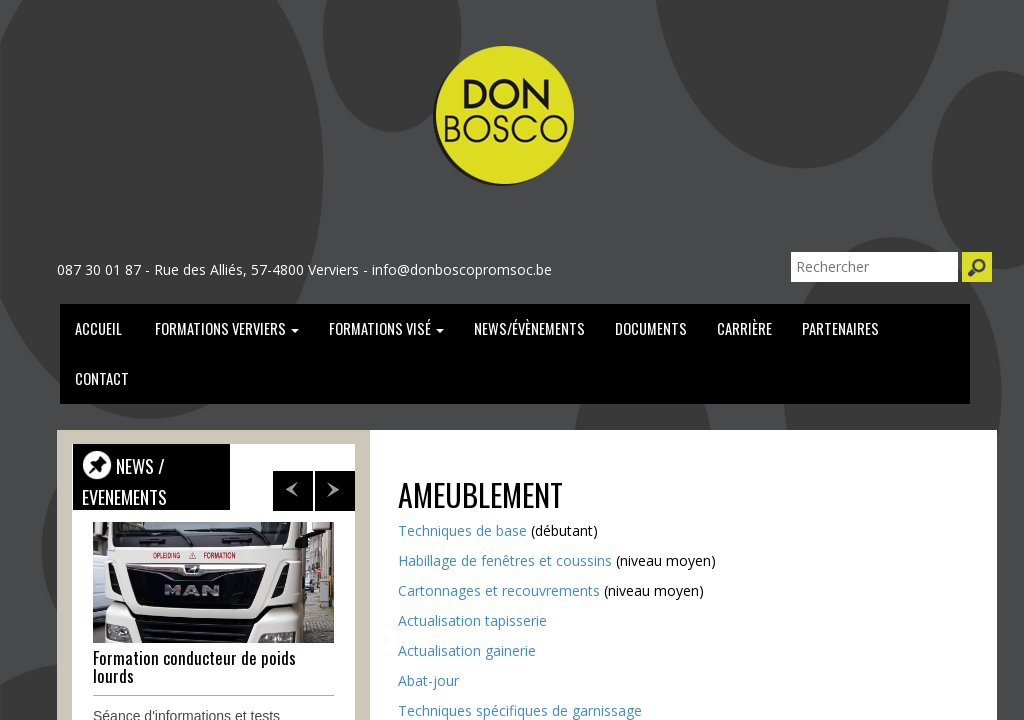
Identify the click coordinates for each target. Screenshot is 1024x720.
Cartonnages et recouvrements (499, 590)
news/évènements (529, 328)
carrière (744, 328)
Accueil (98, 328)
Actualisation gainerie (467, 650)
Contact (102, 378)
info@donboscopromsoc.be (462, 269)
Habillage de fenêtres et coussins (505, 560)
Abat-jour (428, 680)
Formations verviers (225, 328)
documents (651, 328)
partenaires (840, 328)
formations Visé (386, 328)
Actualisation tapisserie (472, 620)
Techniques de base (462, 530)
